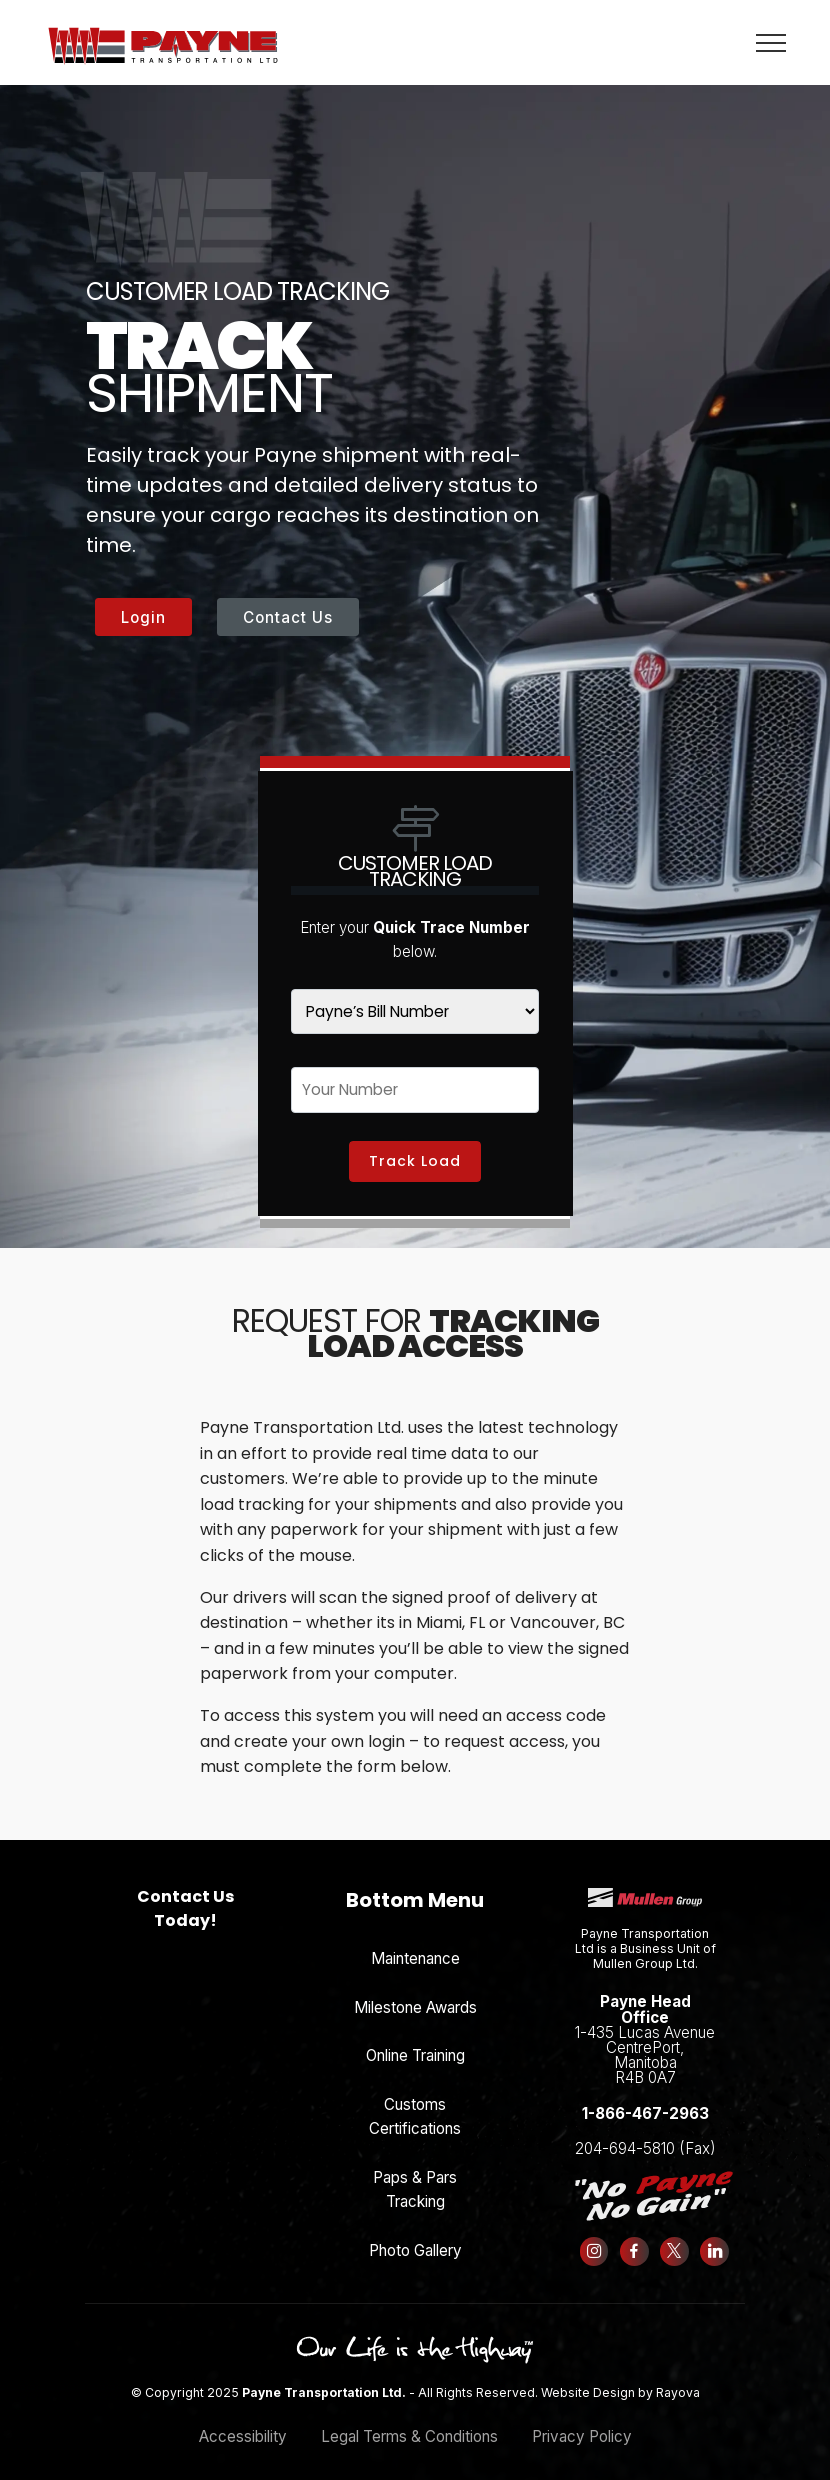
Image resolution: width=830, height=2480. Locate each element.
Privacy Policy (582, 2422)
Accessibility (243, 2422)
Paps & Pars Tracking (415, 2175)
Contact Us (288, 617)
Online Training (415, 2042)
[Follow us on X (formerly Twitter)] (685, 2239)
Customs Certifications (415, 2102)
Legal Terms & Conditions (409, 2422)
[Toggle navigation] (769, 42)
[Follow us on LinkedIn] (730, 2239)
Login (143, 617)
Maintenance (415, 1944)
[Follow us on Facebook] (641, 2239)
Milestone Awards (415, 1993)
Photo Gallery (415, 2236)
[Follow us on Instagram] (596, 2239)
